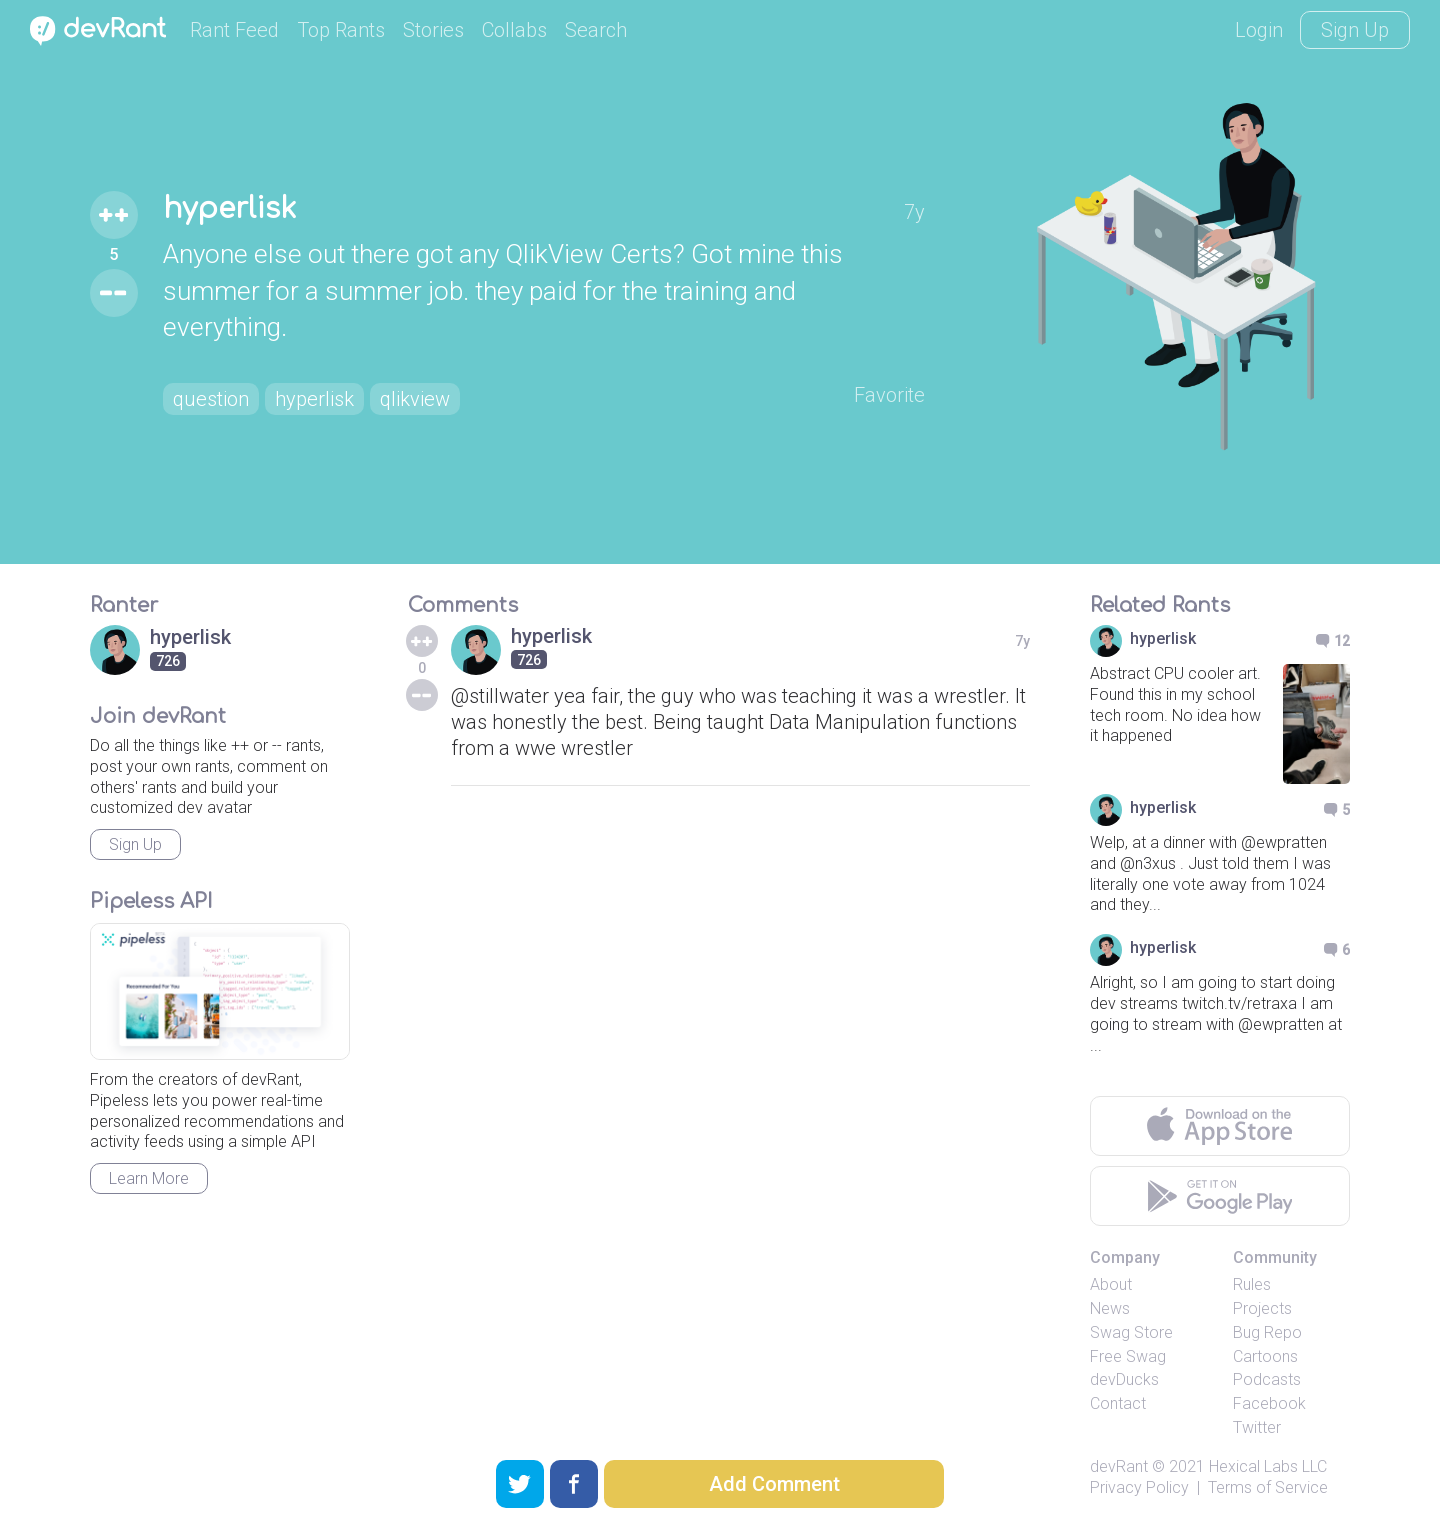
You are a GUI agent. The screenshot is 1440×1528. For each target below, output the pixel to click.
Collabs (514, 30)
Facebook (1269, 1403)
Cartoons (1265, 1356)
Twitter (1257, 1427)
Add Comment (774, 1484)
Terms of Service (1268, 1487)
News (1110, 1308)
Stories (433, 30)
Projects (1262, 1308)
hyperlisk (229, 209)
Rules (1252, 1284)
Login (1259, 30)
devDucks (1124, 1379)
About (1111, 1284)
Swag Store (1131, 1332)
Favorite (889, 395)
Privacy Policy (1139, 1487)
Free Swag (1128, 1356)
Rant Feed (234, 30)
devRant (1119, 1466)
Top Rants (341, 30)
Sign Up (1355, 30)
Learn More (149, 1178)
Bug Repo (1267, 1332)
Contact (1118, 1403)
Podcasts (1267, 1379)
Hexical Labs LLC (1268, 1466)
